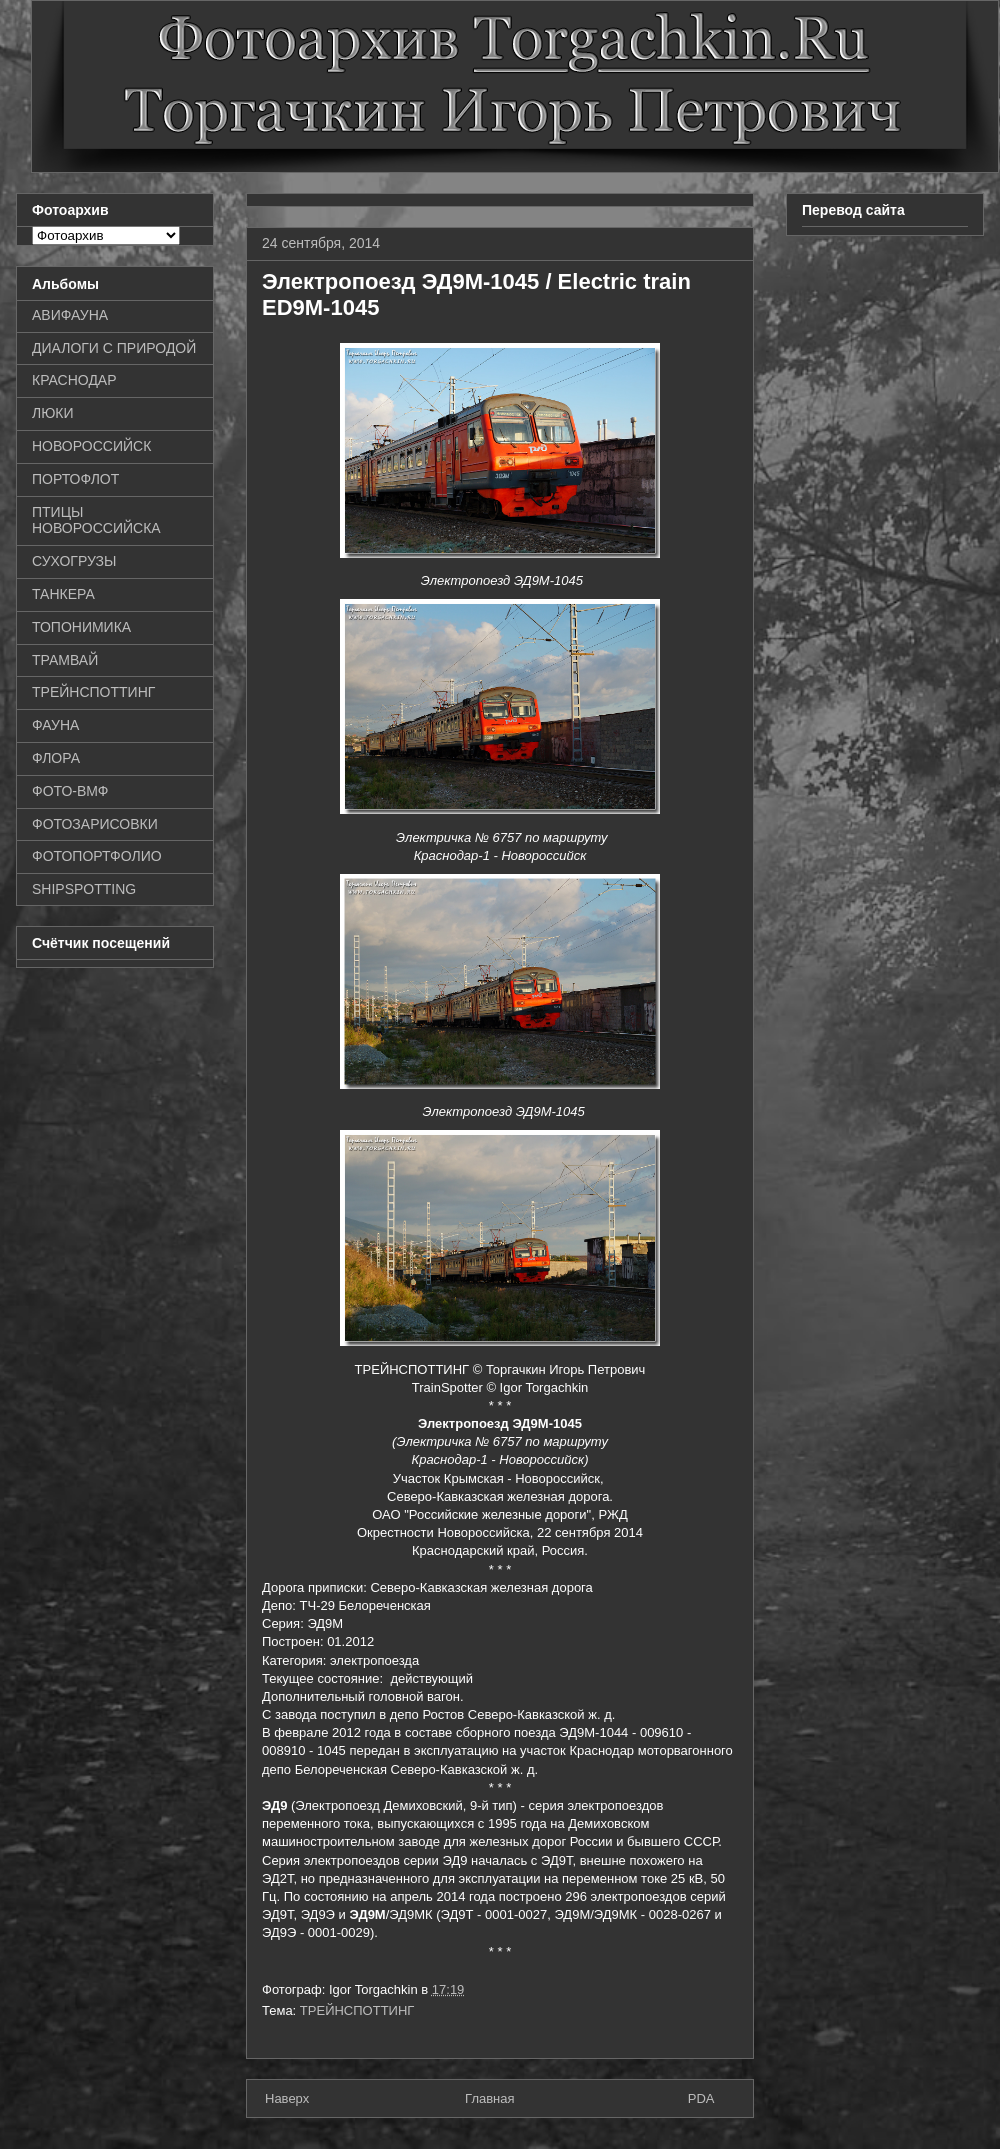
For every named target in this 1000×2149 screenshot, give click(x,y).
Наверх (287, 2098)
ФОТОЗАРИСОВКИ (95, 824)
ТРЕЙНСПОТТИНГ (357, 2010)
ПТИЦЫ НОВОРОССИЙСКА (96, 520)
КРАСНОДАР (74, 380)
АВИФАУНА (70, 315)
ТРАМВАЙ (65, 660)
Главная (489, 2098)
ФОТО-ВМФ (70, 791)
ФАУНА (55, 725)
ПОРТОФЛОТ (75, 479)
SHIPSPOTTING (84, 889)
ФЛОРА (56, 758)
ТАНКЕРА (63, 594)
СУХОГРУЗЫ (74, 561)
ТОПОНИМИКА (81, 627)
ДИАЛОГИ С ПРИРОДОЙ (114, 348)
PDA (701, 2098)
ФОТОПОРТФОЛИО (97, 856)
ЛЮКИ (53, 413)
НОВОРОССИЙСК (91, 446)
